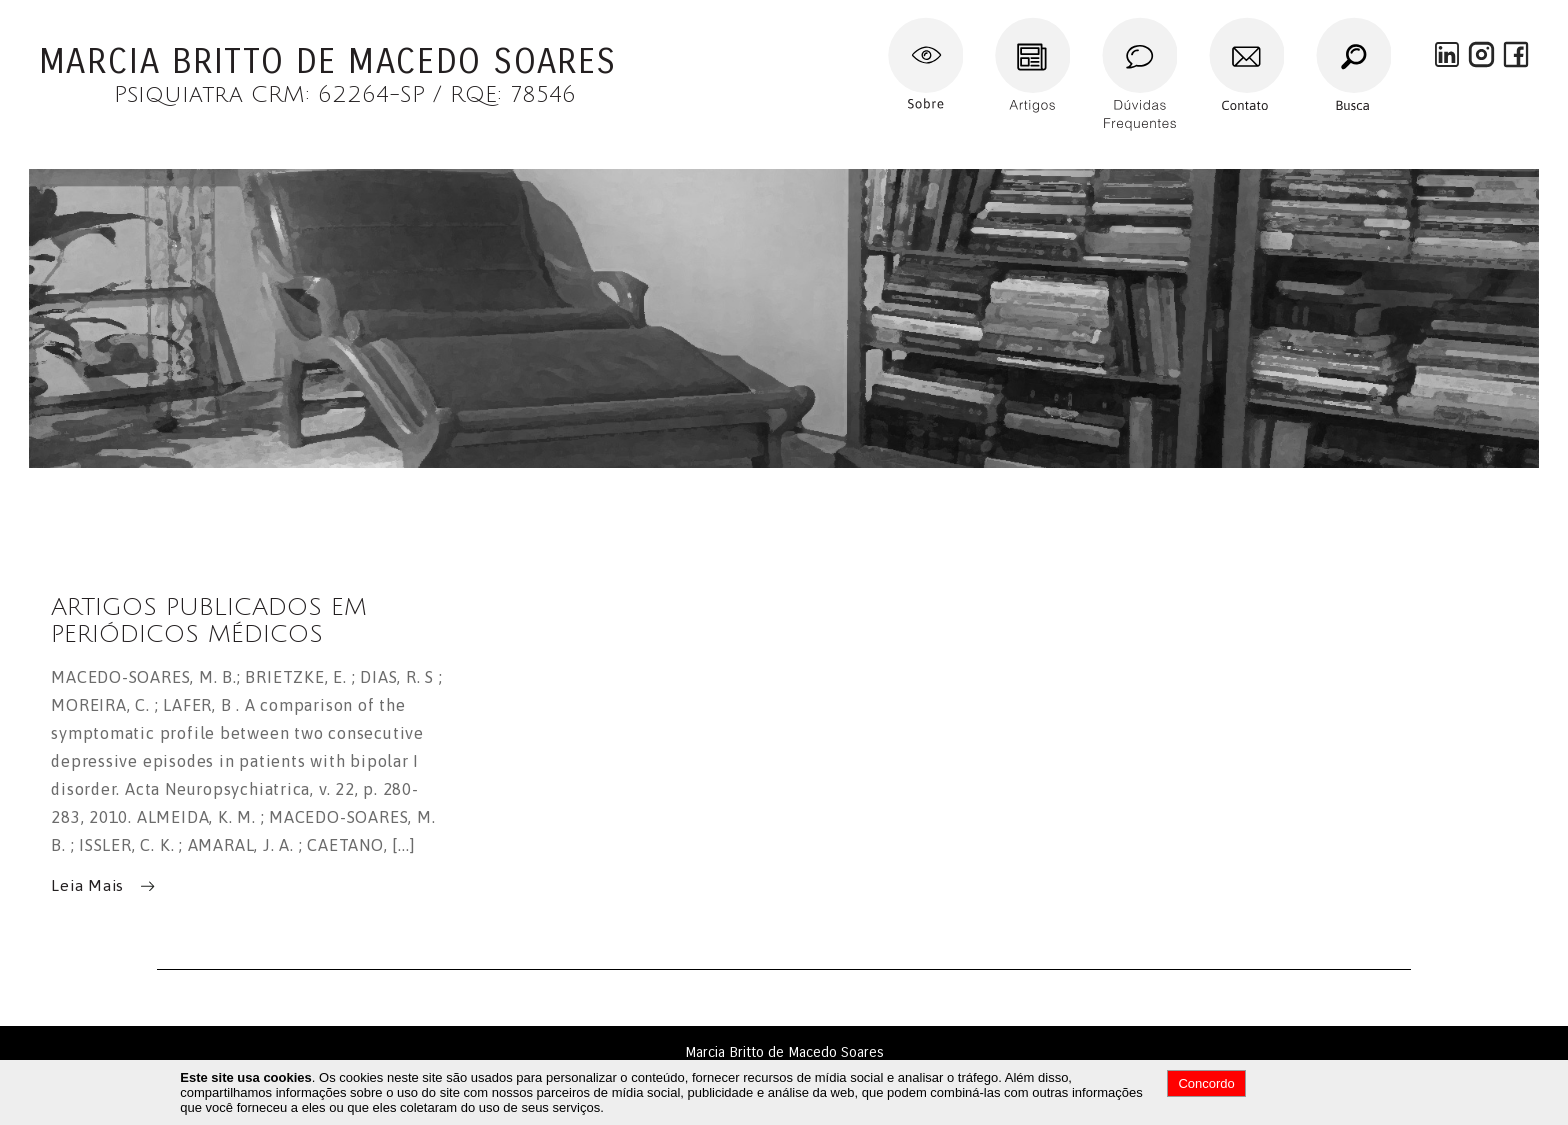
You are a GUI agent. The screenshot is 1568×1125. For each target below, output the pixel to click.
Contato (1238, 25)
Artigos (1019, 25)
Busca (1336, 25)
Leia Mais (87, 884)
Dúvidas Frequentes (1138, 25)
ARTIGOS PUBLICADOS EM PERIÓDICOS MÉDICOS (209, 621)
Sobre (908, 25)
